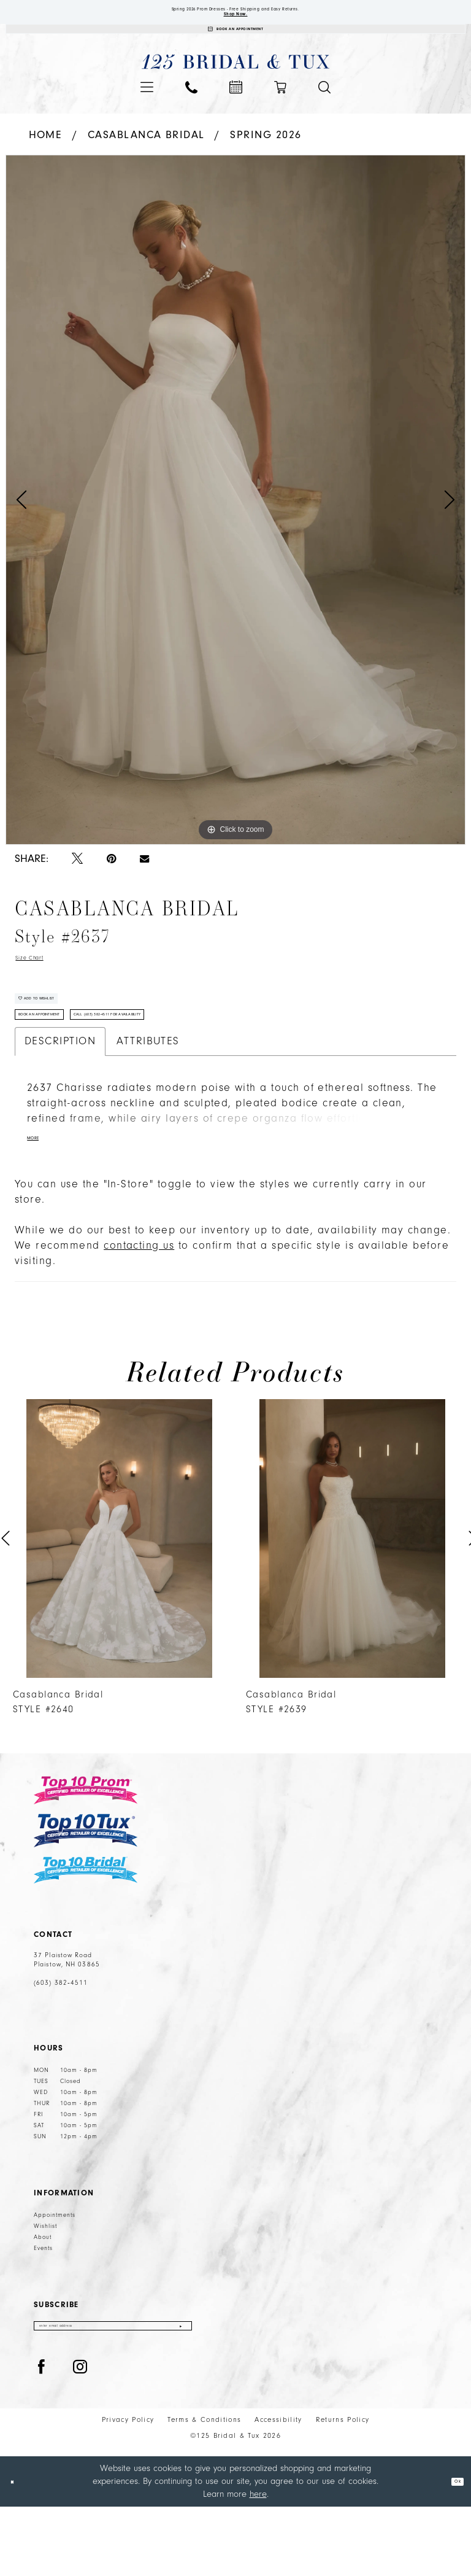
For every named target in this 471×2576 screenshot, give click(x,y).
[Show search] (324, 108)
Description (60, 1100)
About (43, 2299)
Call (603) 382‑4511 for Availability (197, 1069)
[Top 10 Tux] (85, 1892)
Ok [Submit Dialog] (452, 2550)
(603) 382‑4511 (61, 2045)
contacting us (139, 1307)
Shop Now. (235, 23)
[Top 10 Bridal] (85, 1932)
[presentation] (119, 1600)
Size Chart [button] (43, 982)
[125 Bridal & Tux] (236, 83)
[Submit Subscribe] (179, 2391)
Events (43, 2310)
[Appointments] (235, 45)
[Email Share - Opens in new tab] (144, 880)
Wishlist (45, 2288)
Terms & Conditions (204, 2489)
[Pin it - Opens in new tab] (111, 880)
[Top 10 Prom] (85, 1851)
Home (46, 155)
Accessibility (278, 2489)
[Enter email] (113, 2391)
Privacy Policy (128, 2489)
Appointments (54, 2277)
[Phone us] (191, 108)
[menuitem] (146, 108)
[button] (146, 108)
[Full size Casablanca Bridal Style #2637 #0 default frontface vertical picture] (235, 520)
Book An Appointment (63, 1069)
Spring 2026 (265, 155)
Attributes (148, 1100)
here (258, 2563)
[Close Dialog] (17, 2550)
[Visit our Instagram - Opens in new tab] (80, 2436)
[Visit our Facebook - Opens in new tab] (42, 2436)
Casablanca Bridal (146, 155)
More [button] (39, 1200)
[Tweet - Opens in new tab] (77, 880)
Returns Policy (343, 2489)
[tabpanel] (235, 520)
